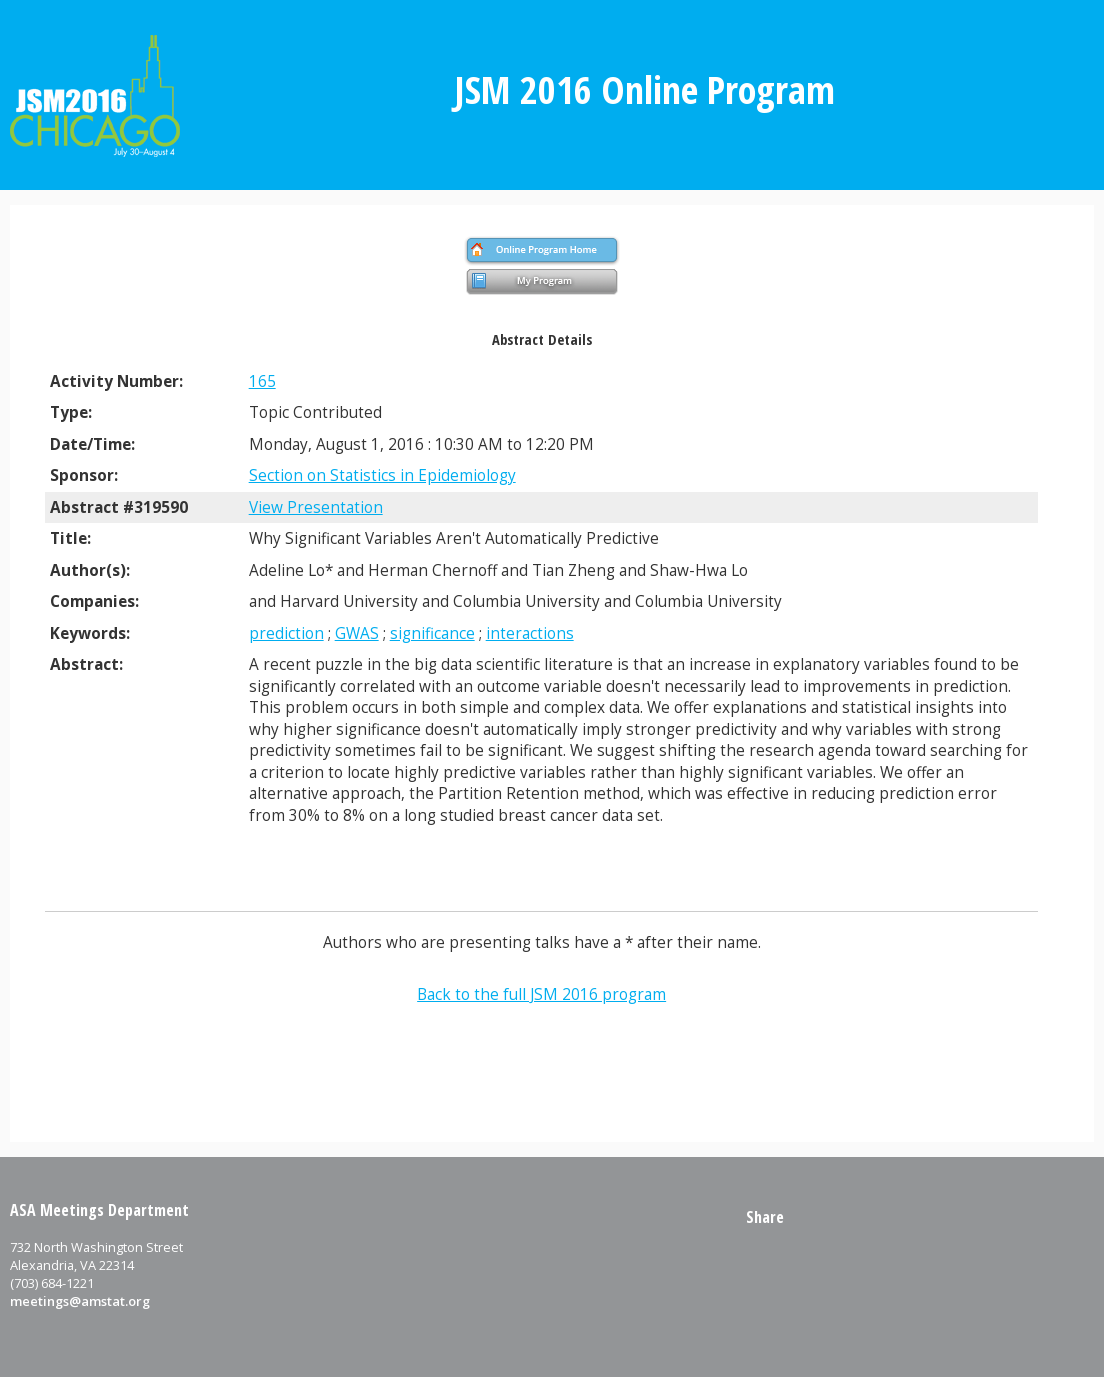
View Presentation (316, 507)
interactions (530, 633)
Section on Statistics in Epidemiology (382, 475)
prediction (286, 633)
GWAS (357, 633)
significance (432, 633)
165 (262, 381)
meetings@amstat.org (80, 1301)
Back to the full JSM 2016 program (541, 994)
